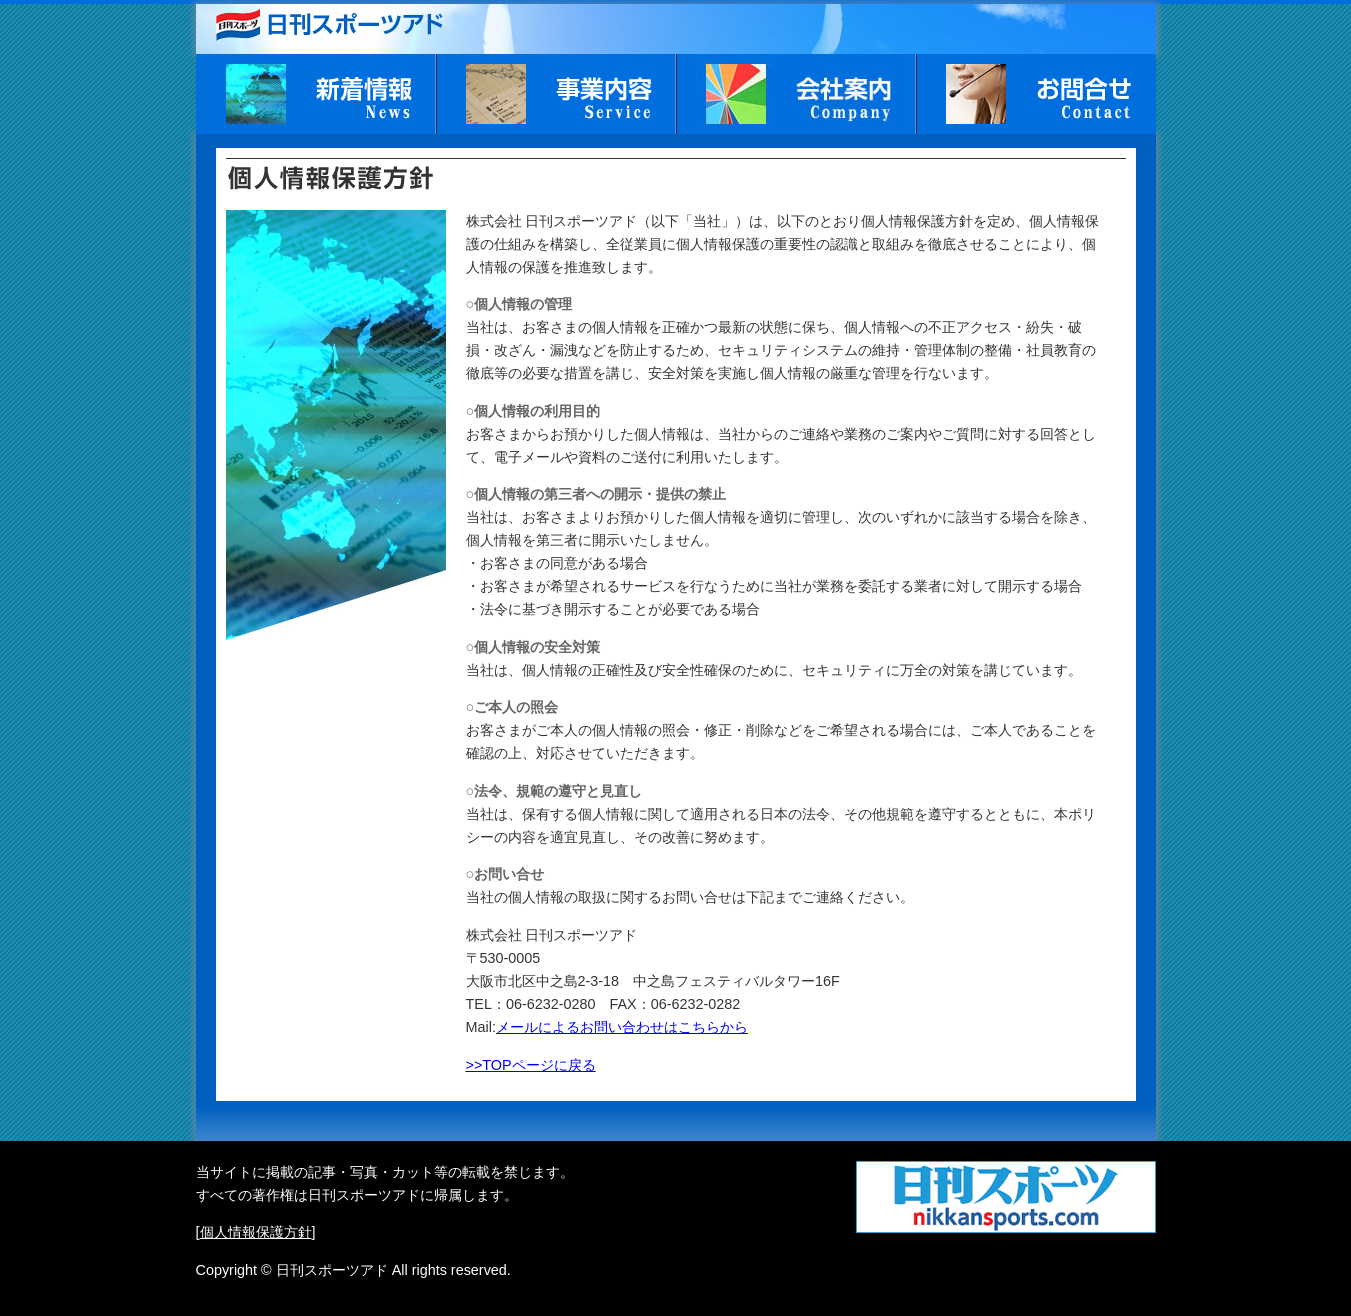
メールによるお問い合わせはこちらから (622, 1027)
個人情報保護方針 (256, 1232)
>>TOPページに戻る (531, 1065)
